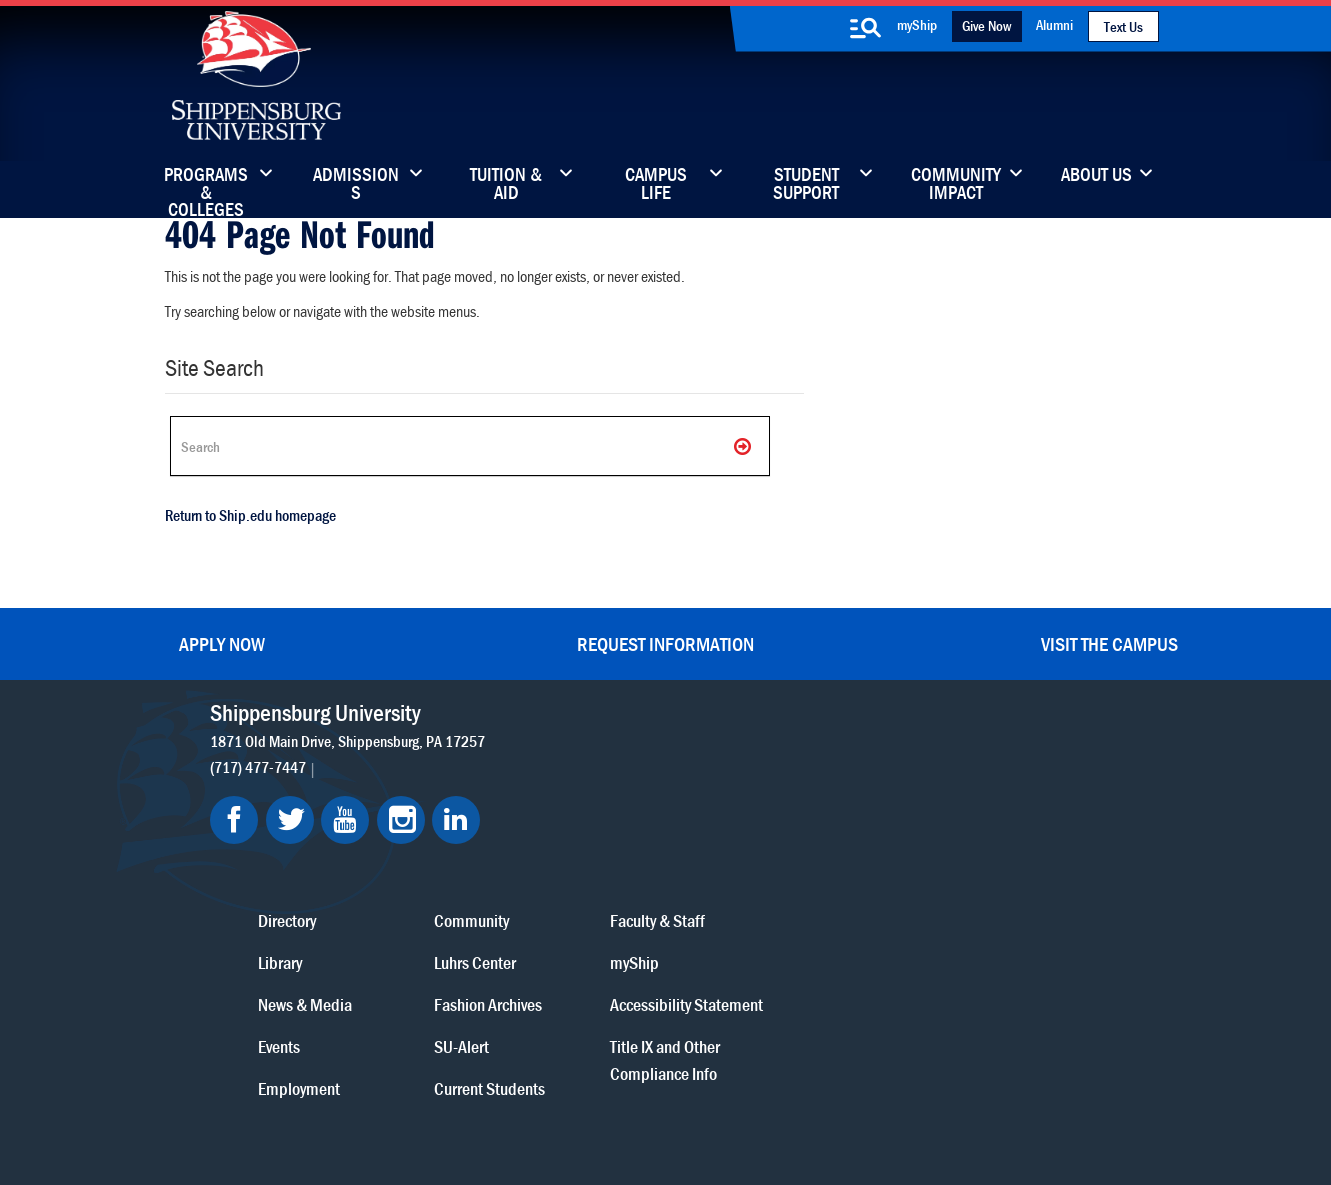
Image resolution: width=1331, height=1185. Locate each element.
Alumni (1054, 24)
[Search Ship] (470, 446)
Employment (603, 929)
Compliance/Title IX (513, 1097)
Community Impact (956, 185)
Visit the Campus (1109, 643)
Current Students (792, 929)
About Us (1096, 176)
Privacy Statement (415, 1078)
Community (774, 761)
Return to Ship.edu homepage (250, 515)
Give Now (986, 25)
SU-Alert (764, 887)
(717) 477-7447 (259, 767)
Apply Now (222, 643)
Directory (591, 761)
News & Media (609, 845)
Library (584, 803)
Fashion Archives (791, 845)
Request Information (665, 643)
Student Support (806, 185)
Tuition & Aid (506, 185)
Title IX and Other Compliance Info (968, 901)
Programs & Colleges (206, 185)
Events (583, 887)
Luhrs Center (778, 803)
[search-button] (866, 28)
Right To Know (772, 1078)
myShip (917, 24)
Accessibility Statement (989, 845)
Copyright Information (647, 1078)
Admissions (356, 185)
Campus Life (656, 185)
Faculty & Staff (960, 761)
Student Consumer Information (678, 1097)
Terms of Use (526, 1078)
